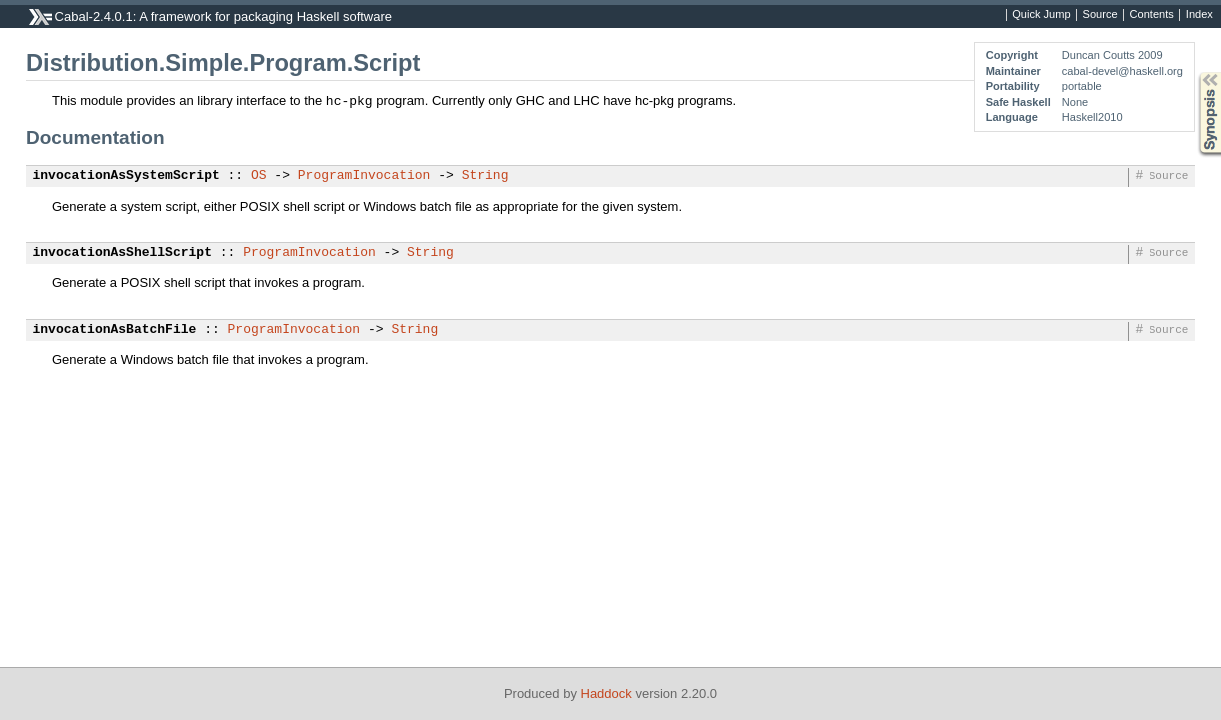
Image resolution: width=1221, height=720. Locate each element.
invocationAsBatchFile (115, 330)
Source (1100, 15)
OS (259, 176)
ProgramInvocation (364, 176)
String (485, 176)
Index (1199, 15)
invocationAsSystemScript (126, 176)
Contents (1152, 15)
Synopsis (1194, 72)
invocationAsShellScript (122, 253)
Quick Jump (1041, 15)
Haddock (606, 693)
